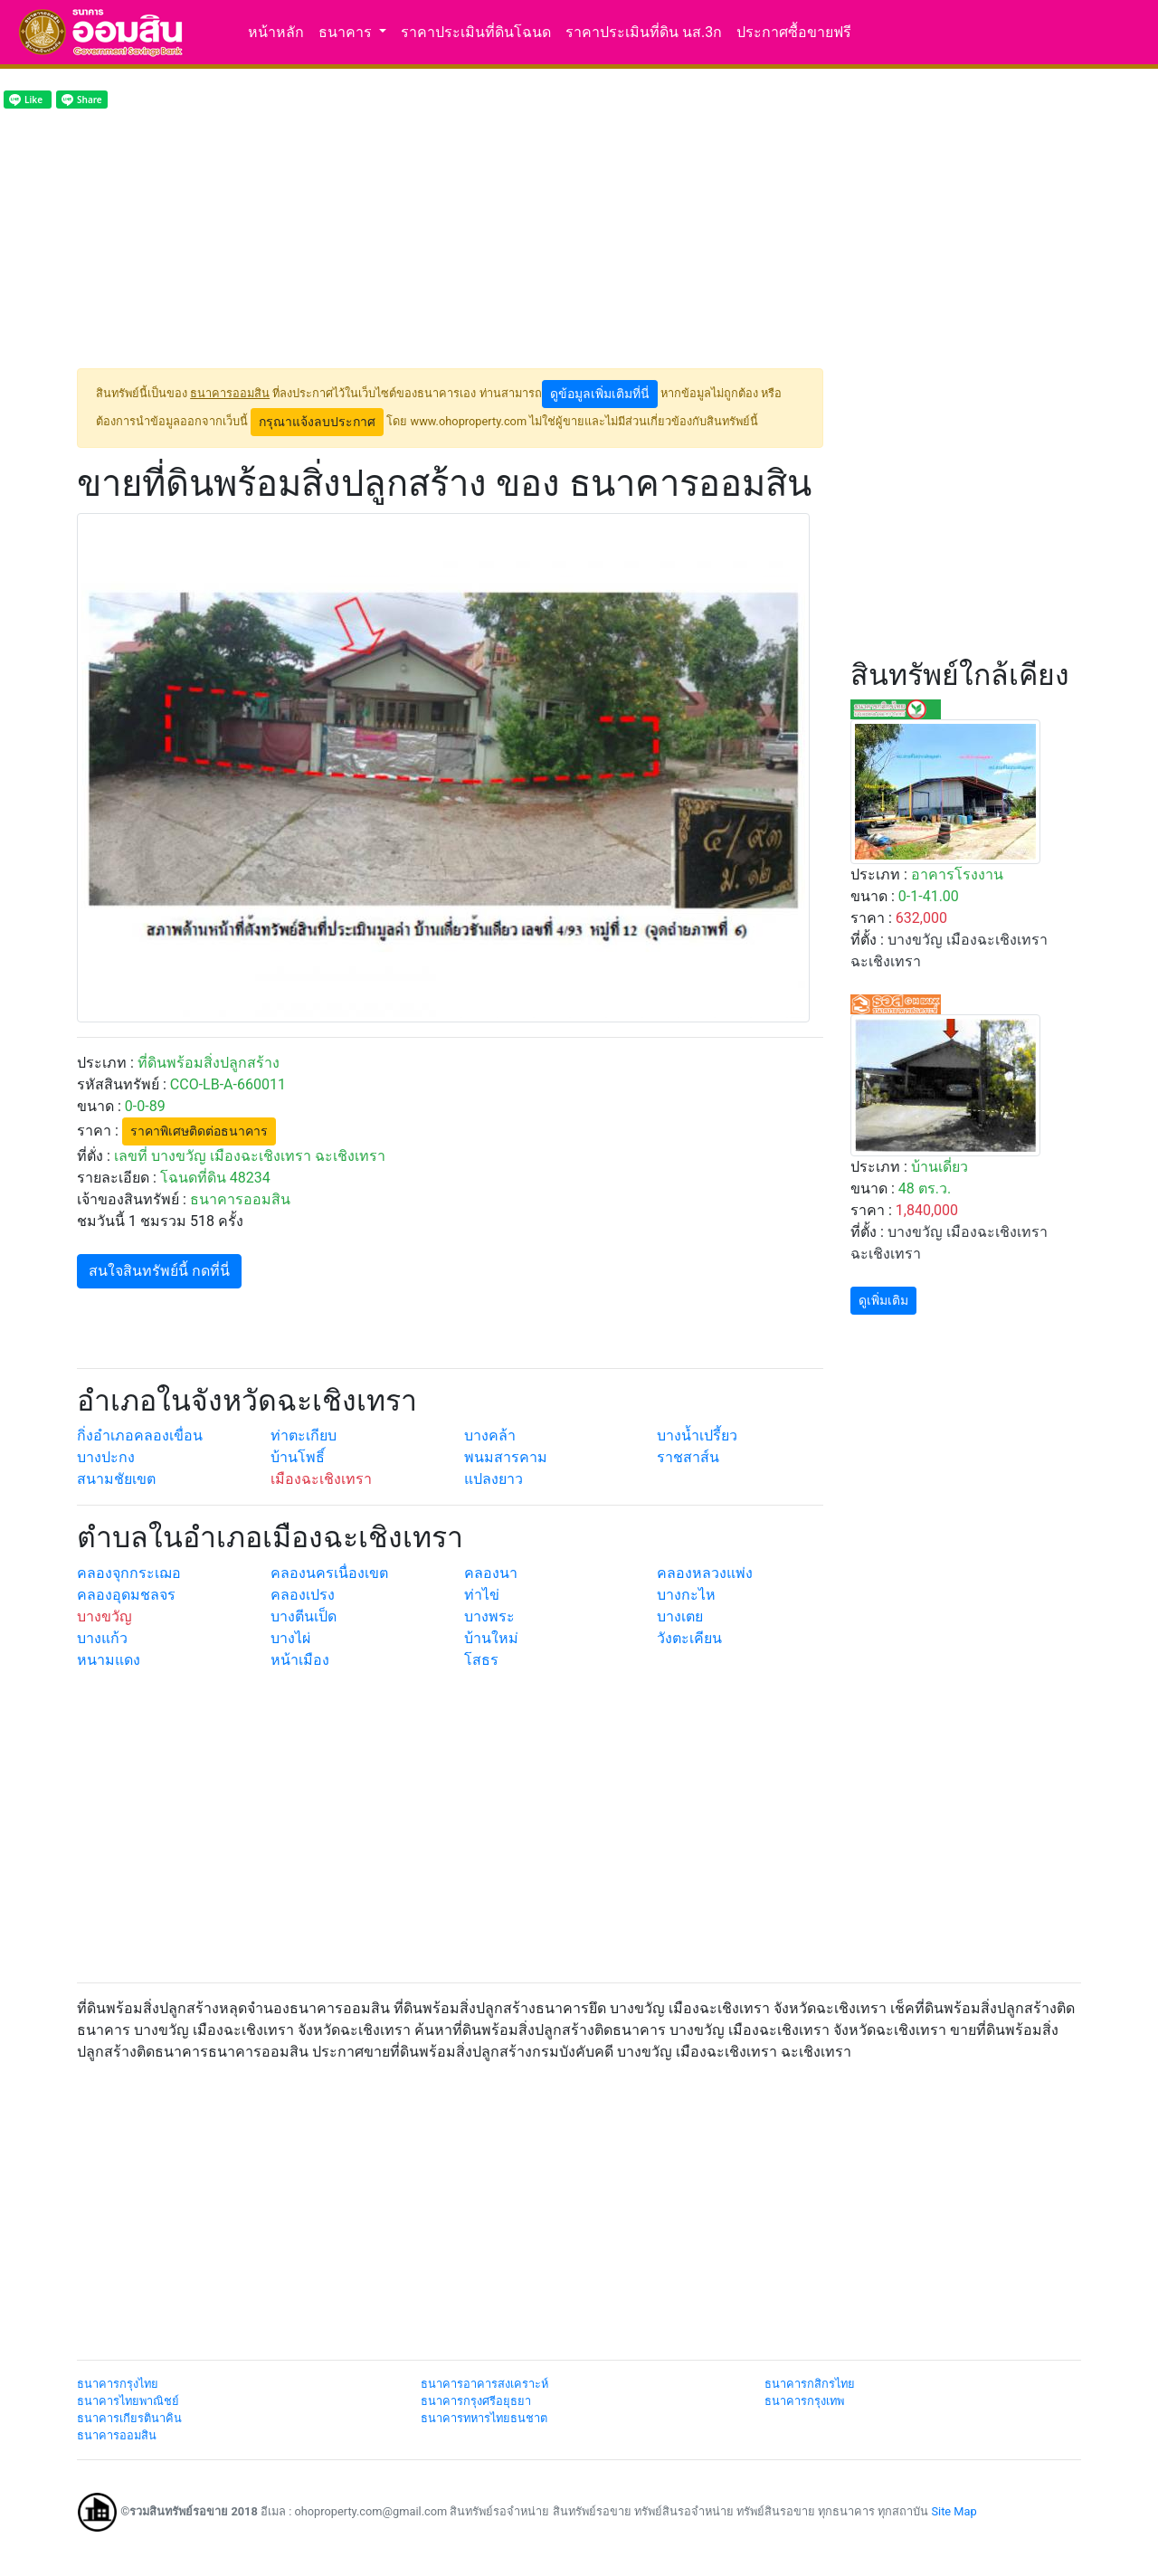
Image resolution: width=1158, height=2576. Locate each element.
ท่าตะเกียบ (304, 1435)
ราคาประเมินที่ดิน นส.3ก (643, 32)
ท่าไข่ (481, 1594)
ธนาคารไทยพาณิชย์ (128, 2401)
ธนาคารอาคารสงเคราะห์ (484, 2384)
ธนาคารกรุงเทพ (804, 2401)
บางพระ (489, 1616)
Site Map (953, 2511)
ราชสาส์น (688, 1457)
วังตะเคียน (689, 1638)
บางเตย (680, 1616)
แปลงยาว (493, 1479)
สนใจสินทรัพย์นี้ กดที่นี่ (159, 1270)
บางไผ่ (290, 1638)
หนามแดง (108, 1659)
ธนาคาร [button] (346, 32)
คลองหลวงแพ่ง (705, 1573)
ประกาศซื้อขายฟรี (793, 32)
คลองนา (490, 1573)
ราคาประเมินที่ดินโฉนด (476, 32)
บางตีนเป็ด (304, 1616)
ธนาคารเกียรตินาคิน (129, 2418)
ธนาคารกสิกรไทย (809, 2384)
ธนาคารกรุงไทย (117, 2384)
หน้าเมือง (300, 1659)
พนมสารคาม (505, 1457)
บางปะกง (106, 1457)
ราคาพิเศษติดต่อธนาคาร (199, 1131)
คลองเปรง (303, 1594)
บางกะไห (686, 1594)
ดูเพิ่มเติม (883, 1300)
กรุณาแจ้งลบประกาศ (317, 421)
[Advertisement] (450, 241)
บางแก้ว (102, 1638)
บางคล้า (490, 1435)
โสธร (481, 1659)
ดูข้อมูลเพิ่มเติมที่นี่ (600, 393)
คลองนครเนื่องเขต (329, 1573)
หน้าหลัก (276, 32)
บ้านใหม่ (491, 1638)
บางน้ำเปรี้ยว (697, 1435)
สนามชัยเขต (116, 1479)
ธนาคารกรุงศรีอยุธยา (476, 2401)
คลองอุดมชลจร (126, 1594)
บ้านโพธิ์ (298, 1457)
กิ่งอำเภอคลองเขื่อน (140, 1435)
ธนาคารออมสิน (117, 2435)
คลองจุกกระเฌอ (129, 1573)
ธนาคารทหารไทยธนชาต (484, 2418)
